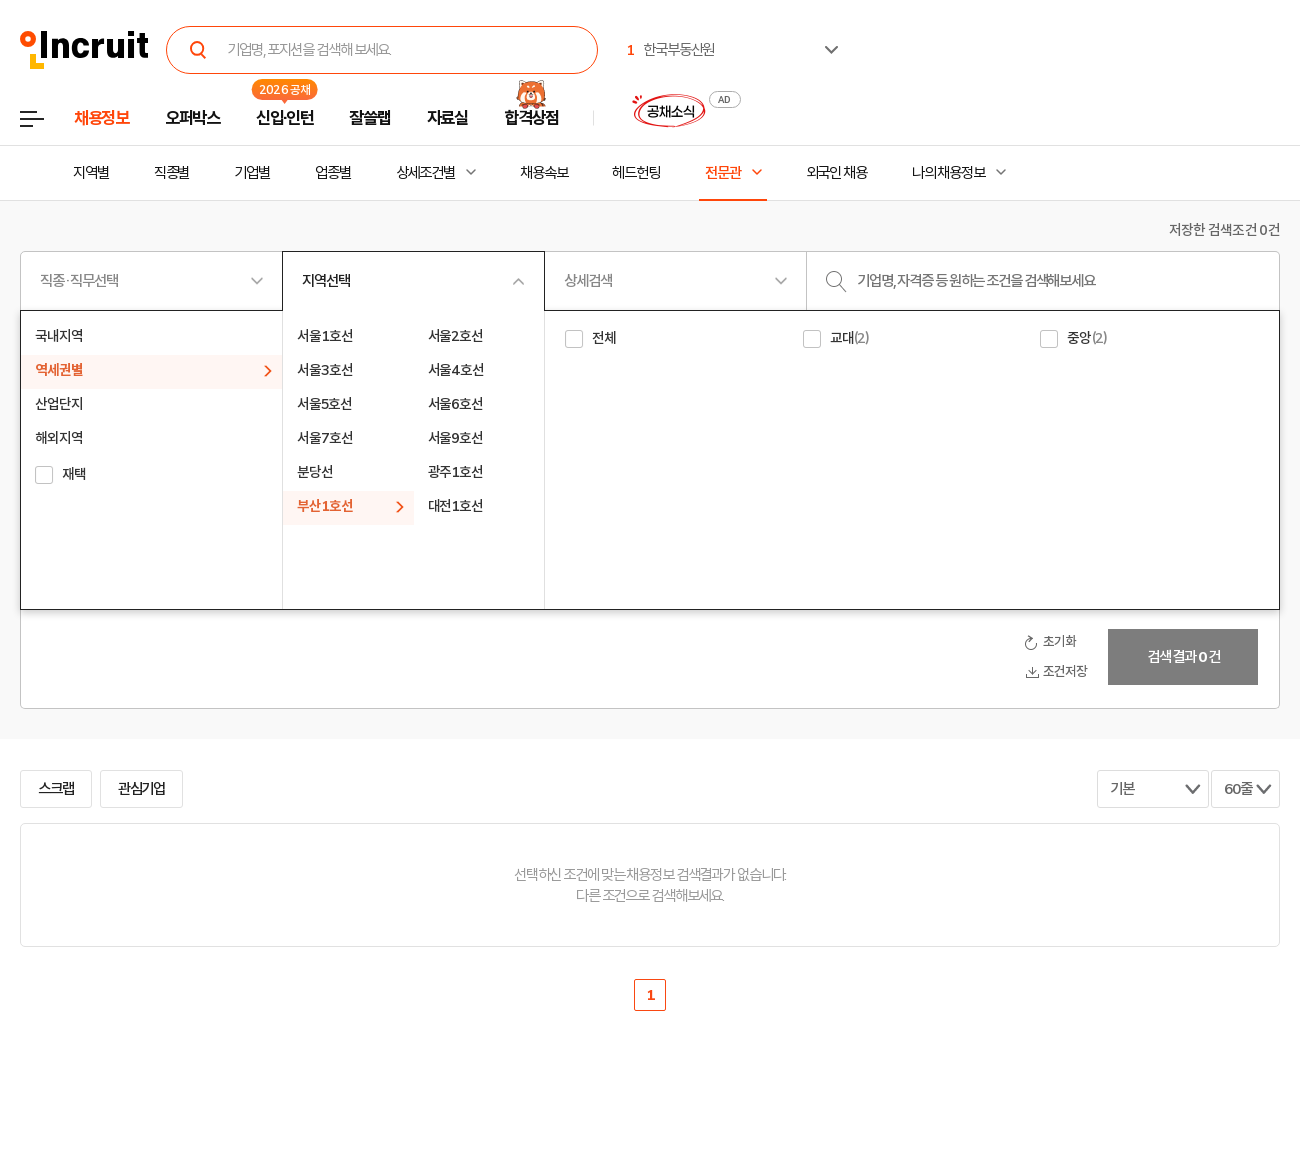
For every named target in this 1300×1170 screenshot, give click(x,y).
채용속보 (544, 173)
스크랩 (56, 789)
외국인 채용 (836, 173)
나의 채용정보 (948, 173)
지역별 (91, 173)
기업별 (252, 173)
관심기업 (142, 789)
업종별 (333, 173)
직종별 (172, 173)
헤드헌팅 (636, 173)
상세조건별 (425, 173)
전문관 (723, 173)
